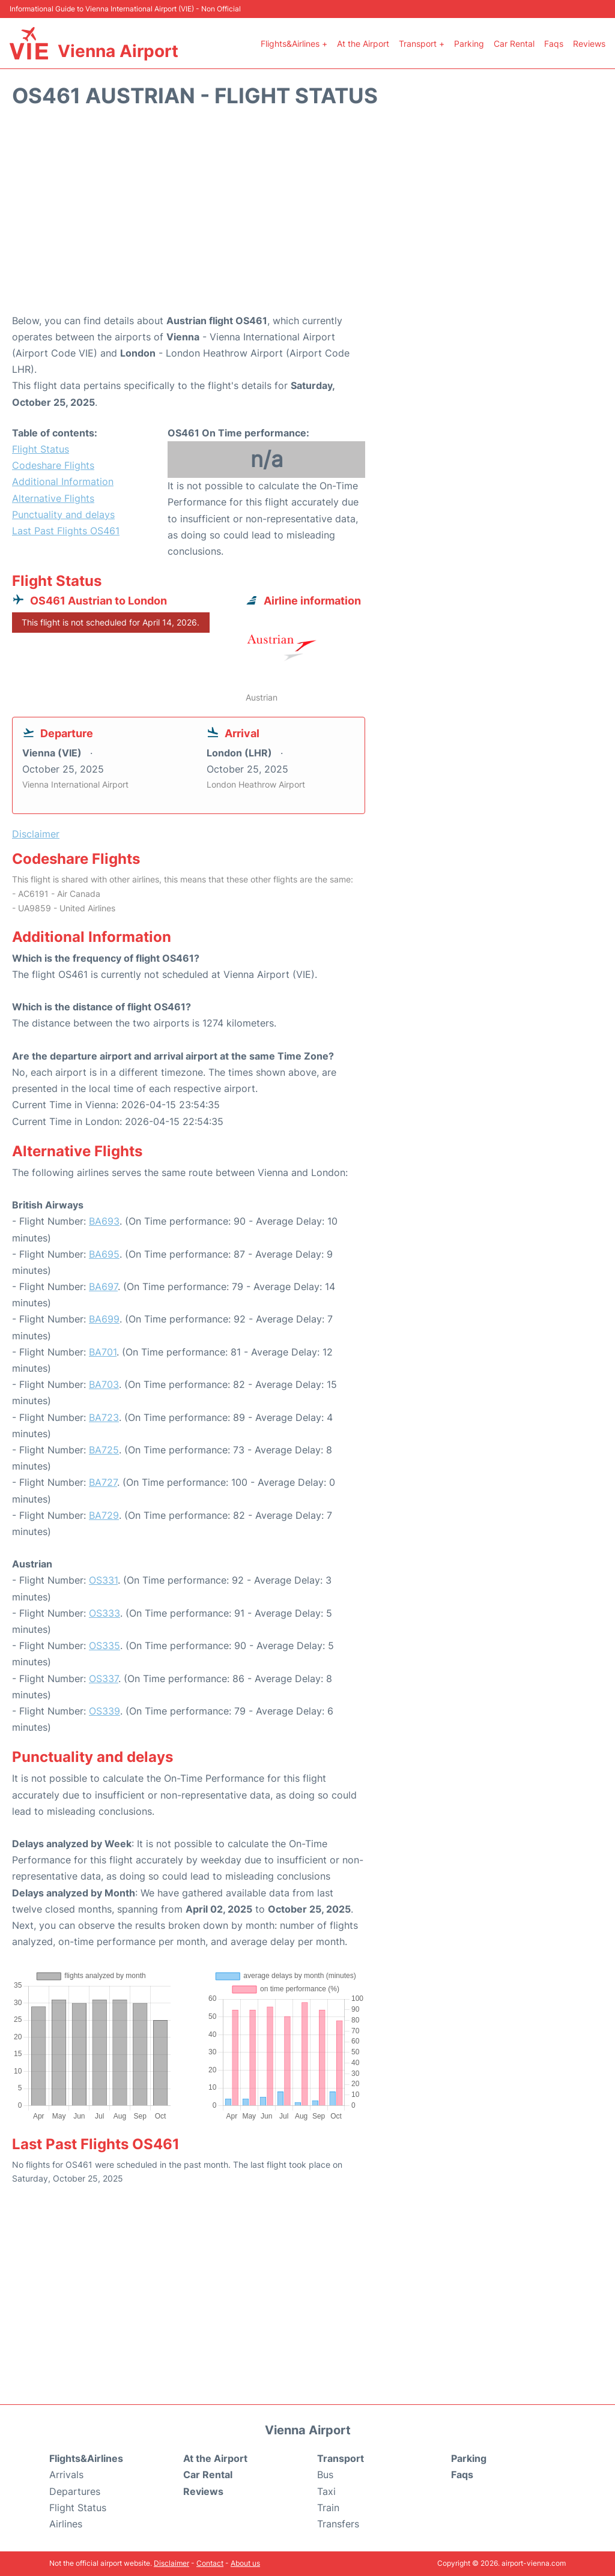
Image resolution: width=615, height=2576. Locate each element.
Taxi (326, 2491)
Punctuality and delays (63, 514)
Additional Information (63, 481)
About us (245, 2563)
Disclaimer (171, 2563)
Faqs (553, 43)
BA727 (103, 1482)
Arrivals (66, 2475)
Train (328, 2508)
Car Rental (514, 43)
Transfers (338, 2524)
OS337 (103, 1679)
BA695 (104, 1254)
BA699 (104, 1319)
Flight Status (40, 449)
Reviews (589, 43)
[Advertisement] (307, 217)
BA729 (104, 1515)
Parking (469, 43)
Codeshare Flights (53, 465)
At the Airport (363, 43)
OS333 (104, 1613)
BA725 (104, 1450)
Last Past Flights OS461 (66, 531)
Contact (209, 2563)
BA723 (104, 1417)
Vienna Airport (118, 51)
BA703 (104, 1384)
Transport (340, 2458)
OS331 (103, 1580)
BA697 (103, 1286)
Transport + (421, 43)
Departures (74, 2491)
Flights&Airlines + (294, 43)
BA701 (103, 1352)
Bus (325, 2475)
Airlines (65, 2524)
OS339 (104, 1711)
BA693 (104, 1221)
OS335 (104, 1645)
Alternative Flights (53, 498)
